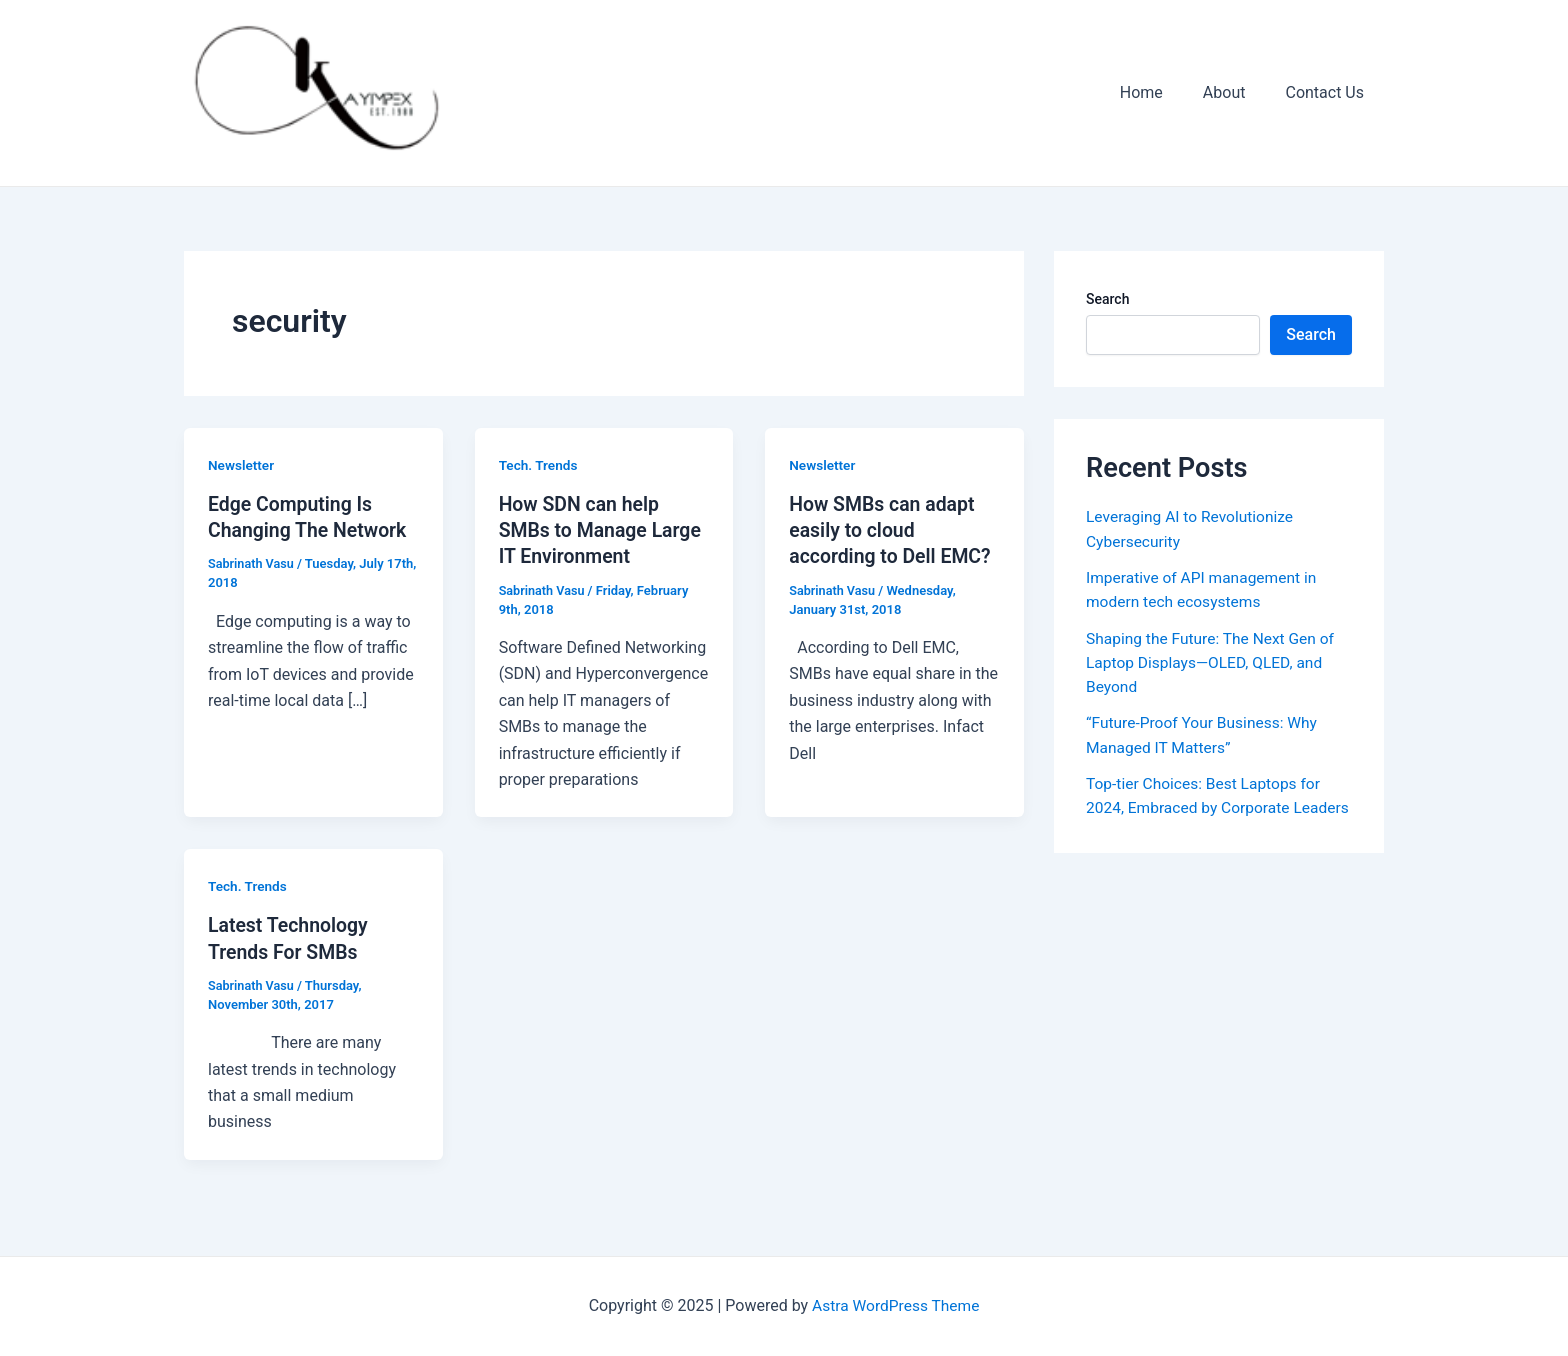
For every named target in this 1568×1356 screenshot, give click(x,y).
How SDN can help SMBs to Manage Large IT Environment (603, 530)
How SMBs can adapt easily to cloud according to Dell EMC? (893, 530)
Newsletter (242, 465)
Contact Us (1328, 92)
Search (1107, 299)
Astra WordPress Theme (896, 1305)
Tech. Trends (539, 465)
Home (1161, 92)
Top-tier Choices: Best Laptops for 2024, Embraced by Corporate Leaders (1206, 804)
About (1236, 92)
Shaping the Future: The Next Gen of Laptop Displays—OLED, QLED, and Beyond (1214, 660)
